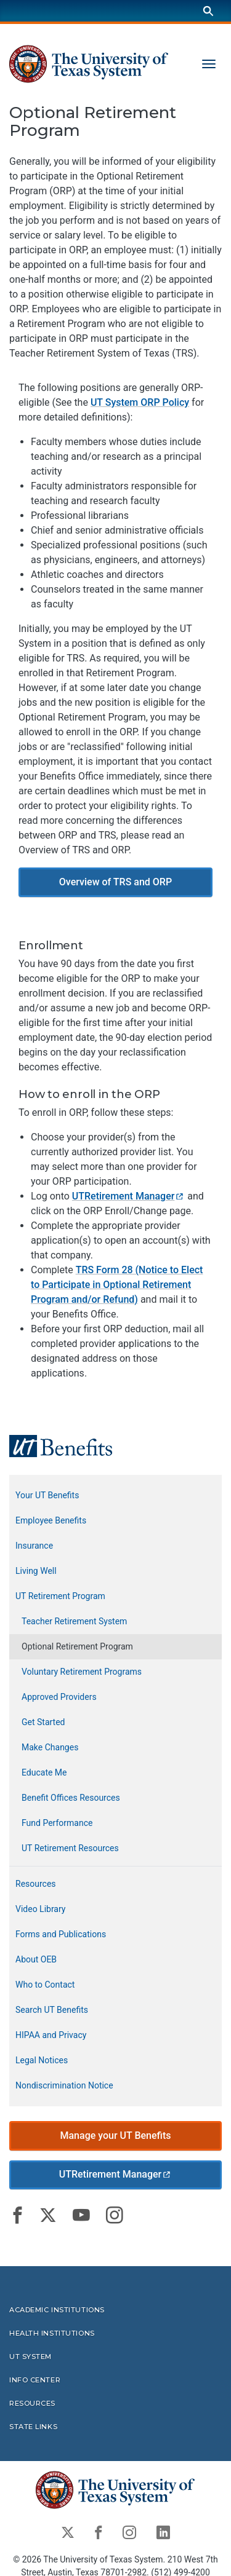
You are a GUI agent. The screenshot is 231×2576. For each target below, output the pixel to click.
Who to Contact (45, 1984)
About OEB (36, 1959)
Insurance (34, 1546)
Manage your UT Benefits (115, 2135)
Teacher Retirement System (74, 1621)
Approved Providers (59, 1697)
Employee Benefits (50, 1520)
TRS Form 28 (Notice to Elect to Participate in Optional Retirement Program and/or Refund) (117, 1284)
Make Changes (50, 1747)
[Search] (208, 11)
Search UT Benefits (51, 2010)
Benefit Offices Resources (71, 1798)
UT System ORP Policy (140, 402)
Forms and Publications (60, 1934)
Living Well (36, 1571)
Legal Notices (41, 2060)
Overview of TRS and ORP (115, 882)
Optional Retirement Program (77, 1646)
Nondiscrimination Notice (64, 2085)
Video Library (40, 1909)
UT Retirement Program (60, 1596)
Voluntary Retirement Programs (82, 1672)
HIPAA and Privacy (50, 2035)
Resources (35, 1884)
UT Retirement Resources (70, 1848)
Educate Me (44, 1772)
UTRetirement (128, 1196)
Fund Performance (57, 1823)
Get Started (43, 1722)
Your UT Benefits (47, 1495)
